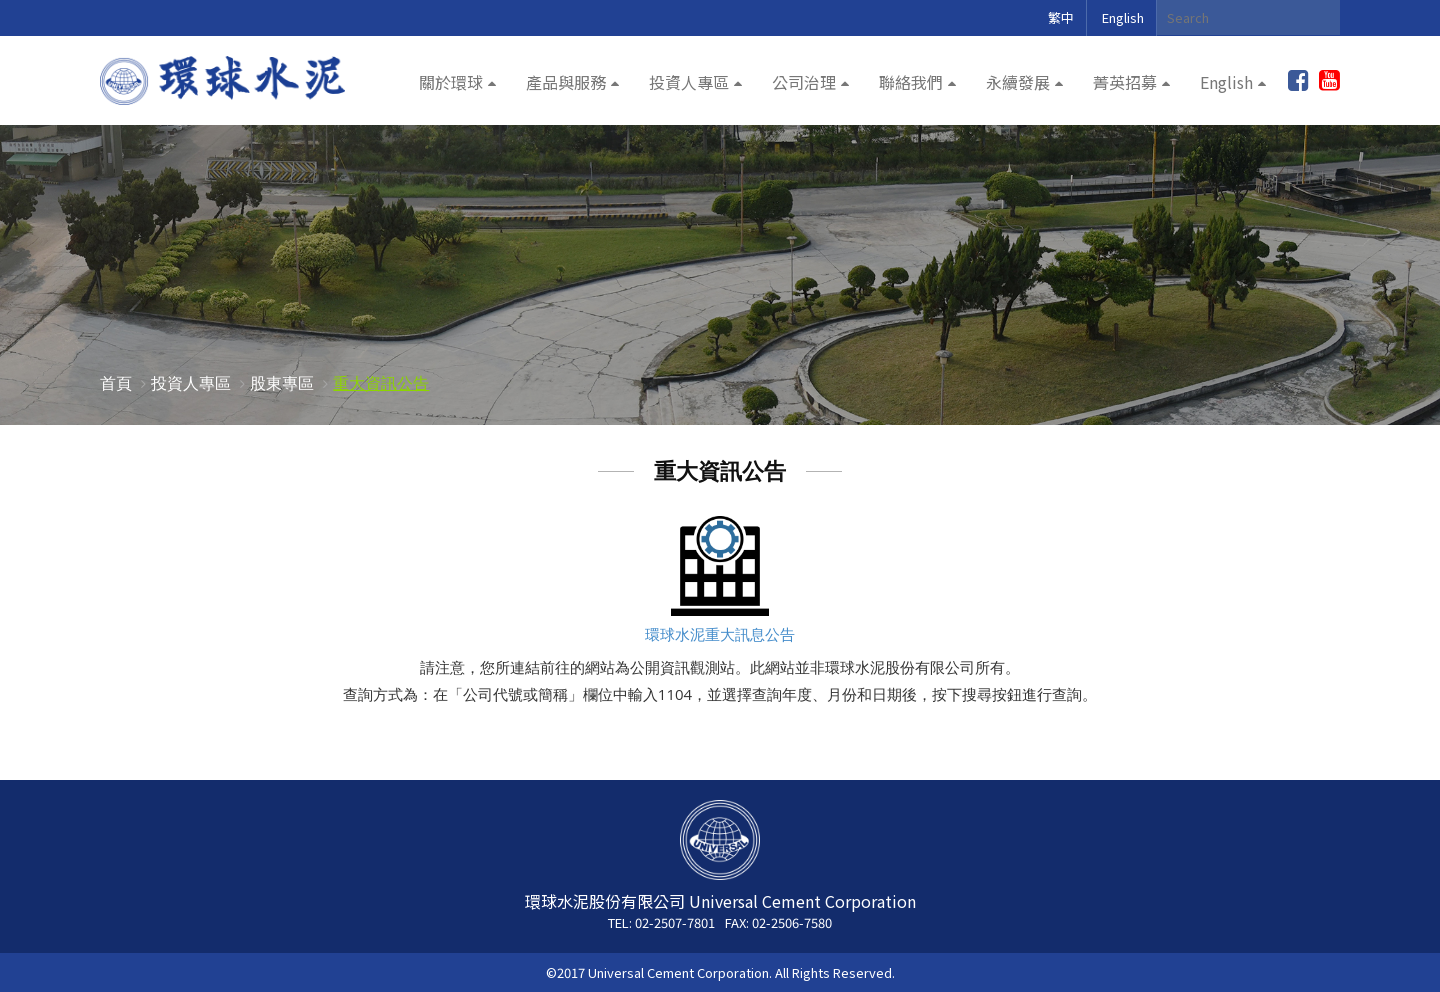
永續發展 (1018, 82)
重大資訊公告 (381, 383)
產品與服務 (566, 82)
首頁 (116, 383)
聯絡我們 (911, 82)
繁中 (1061, 17)
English (1123, 17)
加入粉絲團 (1298, 81)
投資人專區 (689, 82)
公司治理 (804, 82)
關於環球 (451, 82)
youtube (1329, 81)
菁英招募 (1125, 82)
